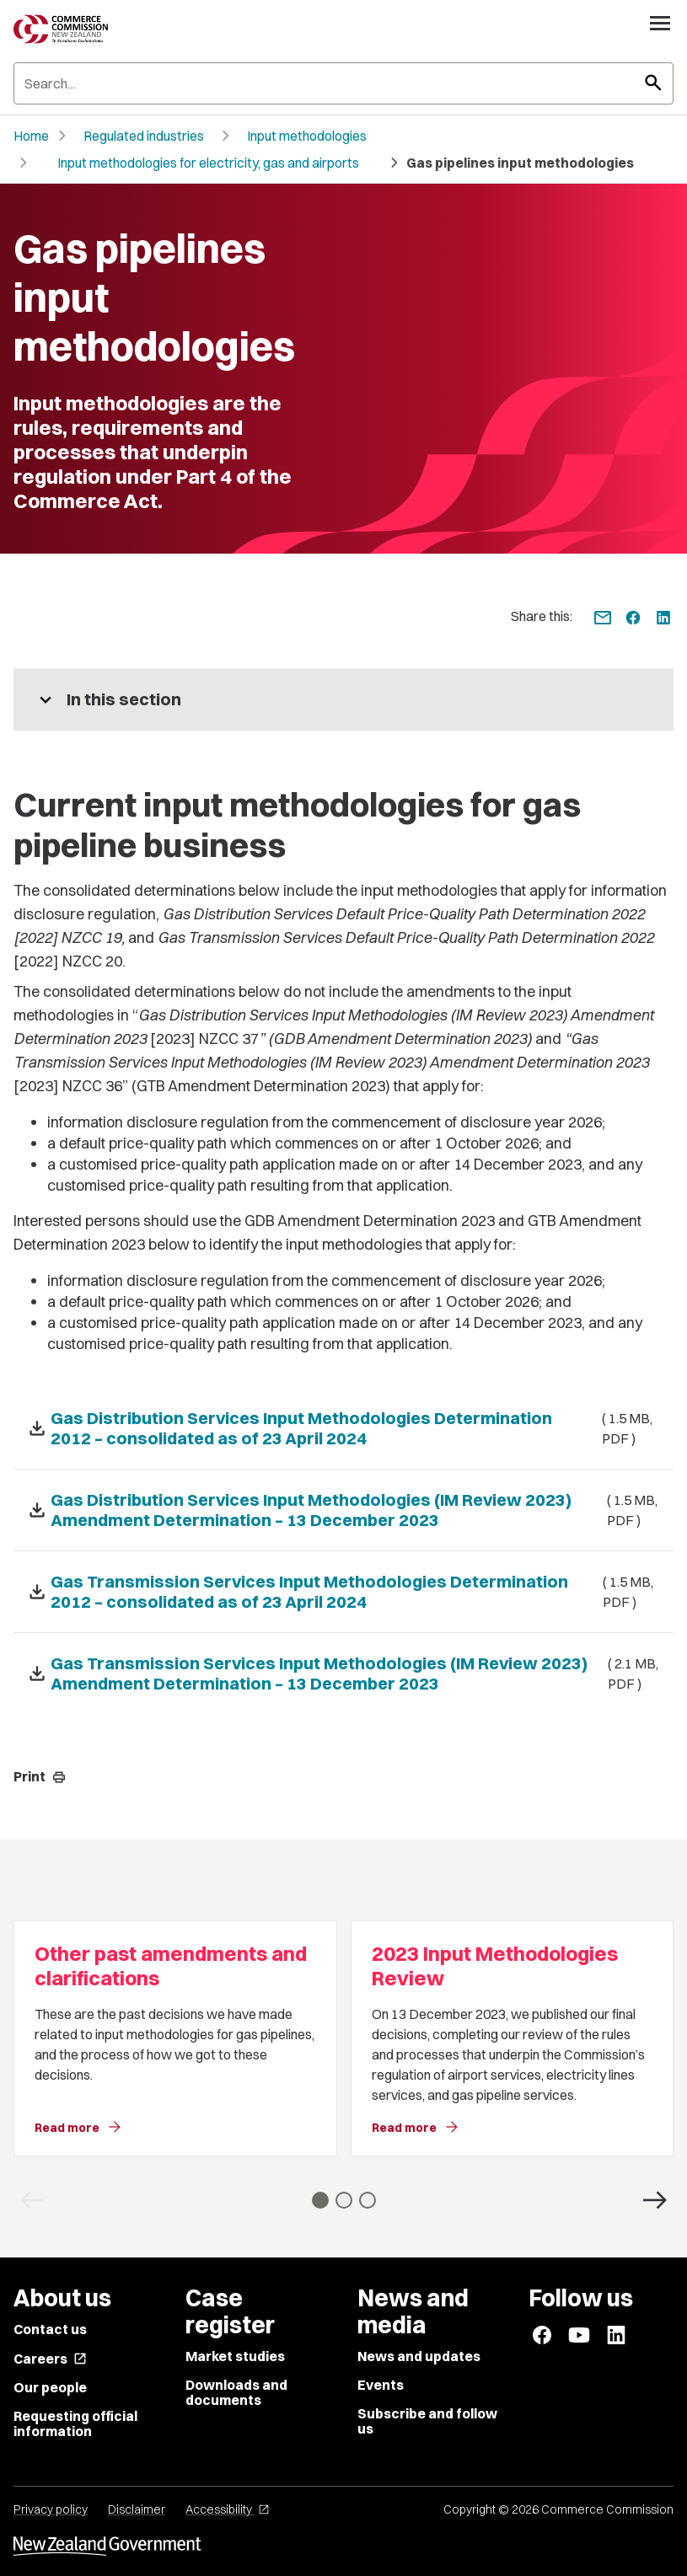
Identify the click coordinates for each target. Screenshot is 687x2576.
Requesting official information (75, 2423)
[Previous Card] (32, 2200)
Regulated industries (143, 135)
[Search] (343, 83)
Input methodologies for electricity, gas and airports (208, 162)
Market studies (235, 2356)
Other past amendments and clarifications (171, 1965)
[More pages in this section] (343, 699)
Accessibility (227, 2509)
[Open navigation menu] (660, 22)
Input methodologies (307, 135)
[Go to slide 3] (367, 2200)
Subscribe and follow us (427, 2421)
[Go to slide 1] (320, 2200)
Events (380, 2384)
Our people (50, 2387)
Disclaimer (136, 2509)
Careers (50, 2358)
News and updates (418, 2356)
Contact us (50, 2329)
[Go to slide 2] (343, 2200)
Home (31, 135)
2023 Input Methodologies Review (495, 1965)
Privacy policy (50, 2509)
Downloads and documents (236, 2392)
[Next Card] (655, 2200)
